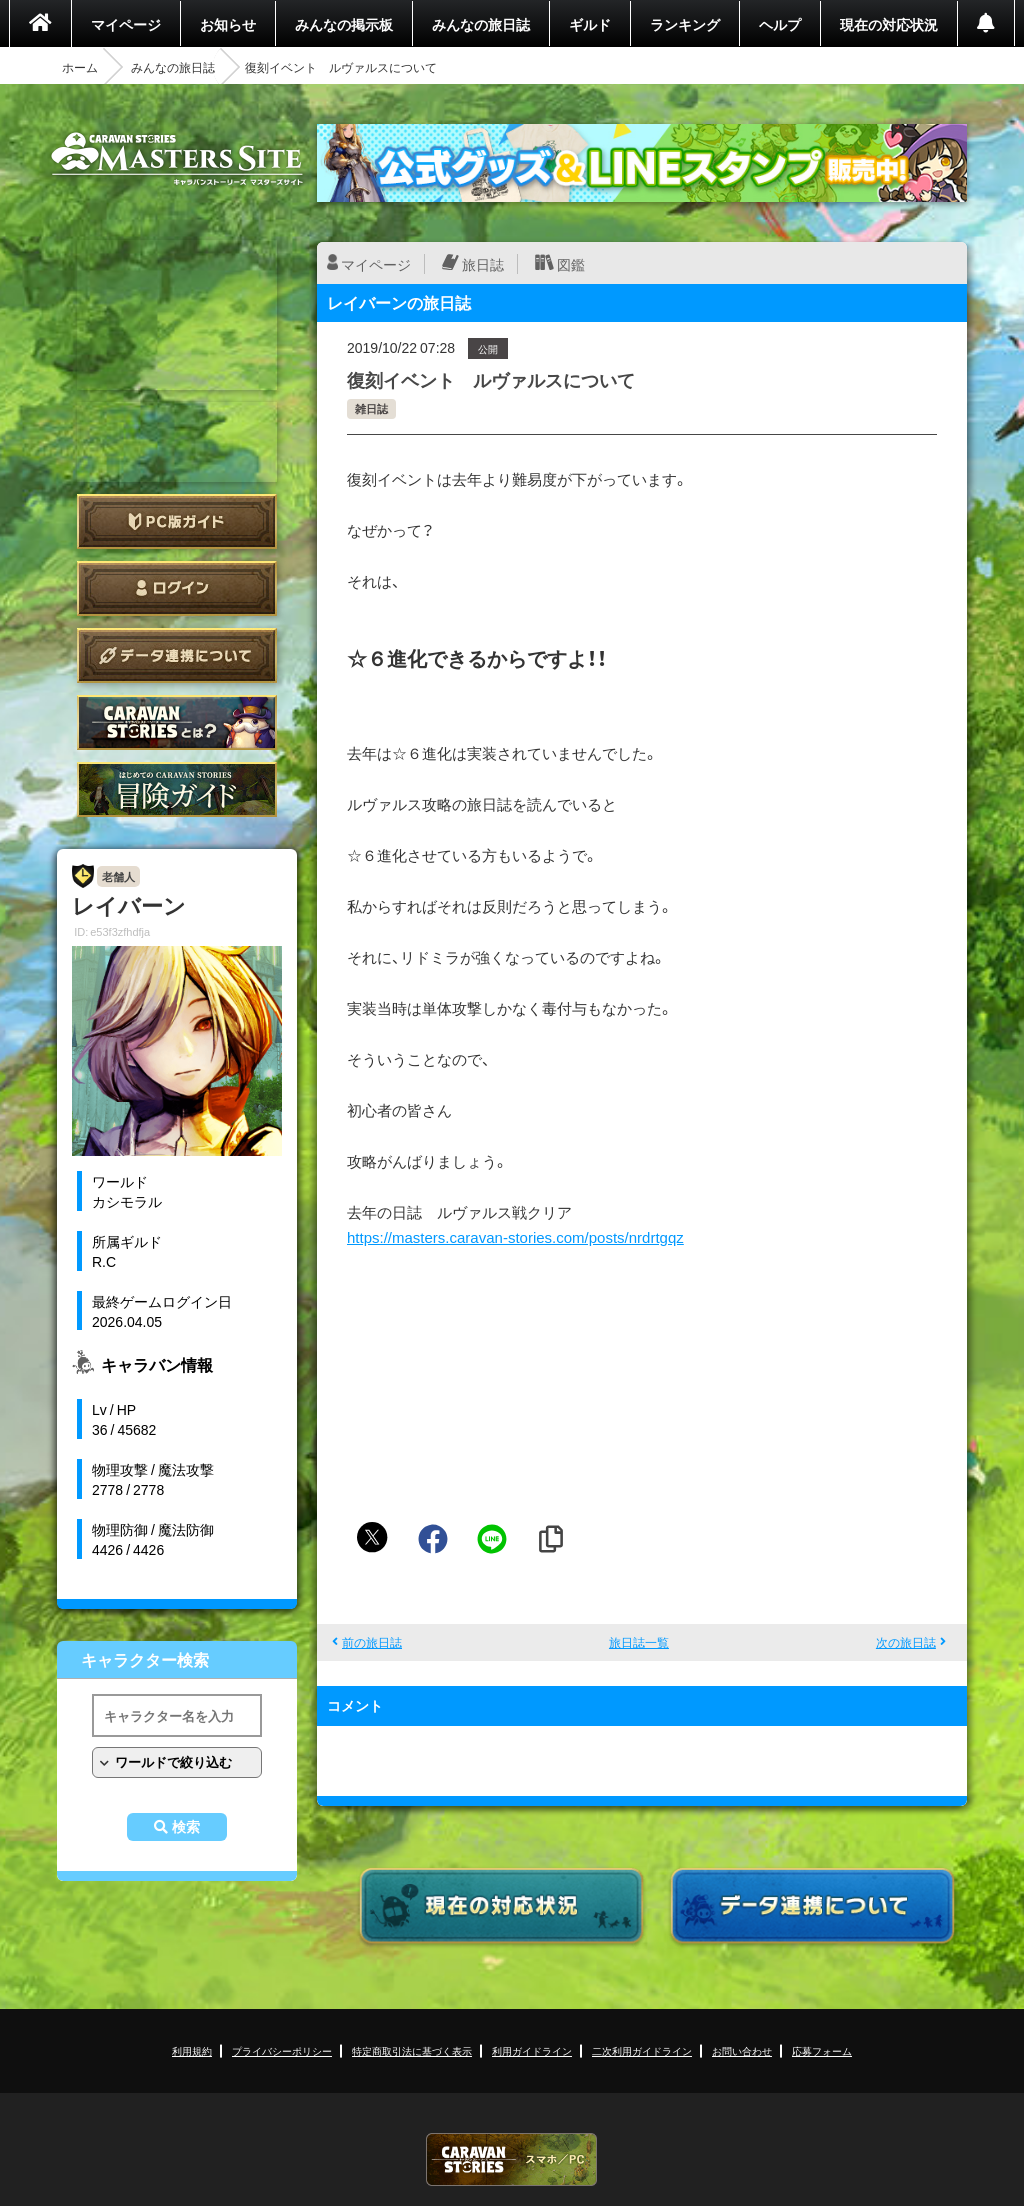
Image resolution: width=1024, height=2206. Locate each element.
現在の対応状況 (889, 24)
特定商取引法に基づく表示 (412, 2050)
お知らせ (228, 24)
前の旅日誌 (372, 1642)
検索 (186, 1827)
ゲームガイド (177, 789)
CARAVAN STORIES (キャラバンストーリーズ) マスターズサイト (177, 159)
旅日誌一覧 (639, 1642)
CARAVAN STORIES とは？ (177, 722)
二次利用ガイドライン (642, 2050)
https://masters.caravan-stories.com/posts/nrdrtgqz (515, 1237)
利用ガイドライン (532, 2050)
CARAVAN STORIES (512, 2159)
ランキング (685, 24)
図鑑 (571, 264)
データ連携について (177, 655)
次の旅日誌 (906, 1642)
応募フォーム (822, 2050)
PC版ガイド (177, 521)
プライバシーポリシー (282, 2050)
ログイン (177, 588)
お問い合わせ (742, 2050)
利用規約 (192, 2050)
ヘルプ (780, 24)
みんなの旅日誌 (481, 24)
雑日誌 (371, 408)
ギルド (590, 24)
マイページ (126, 24)
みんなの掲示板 (344, 24)
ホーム (80, 67)
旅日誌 (483, 264)
